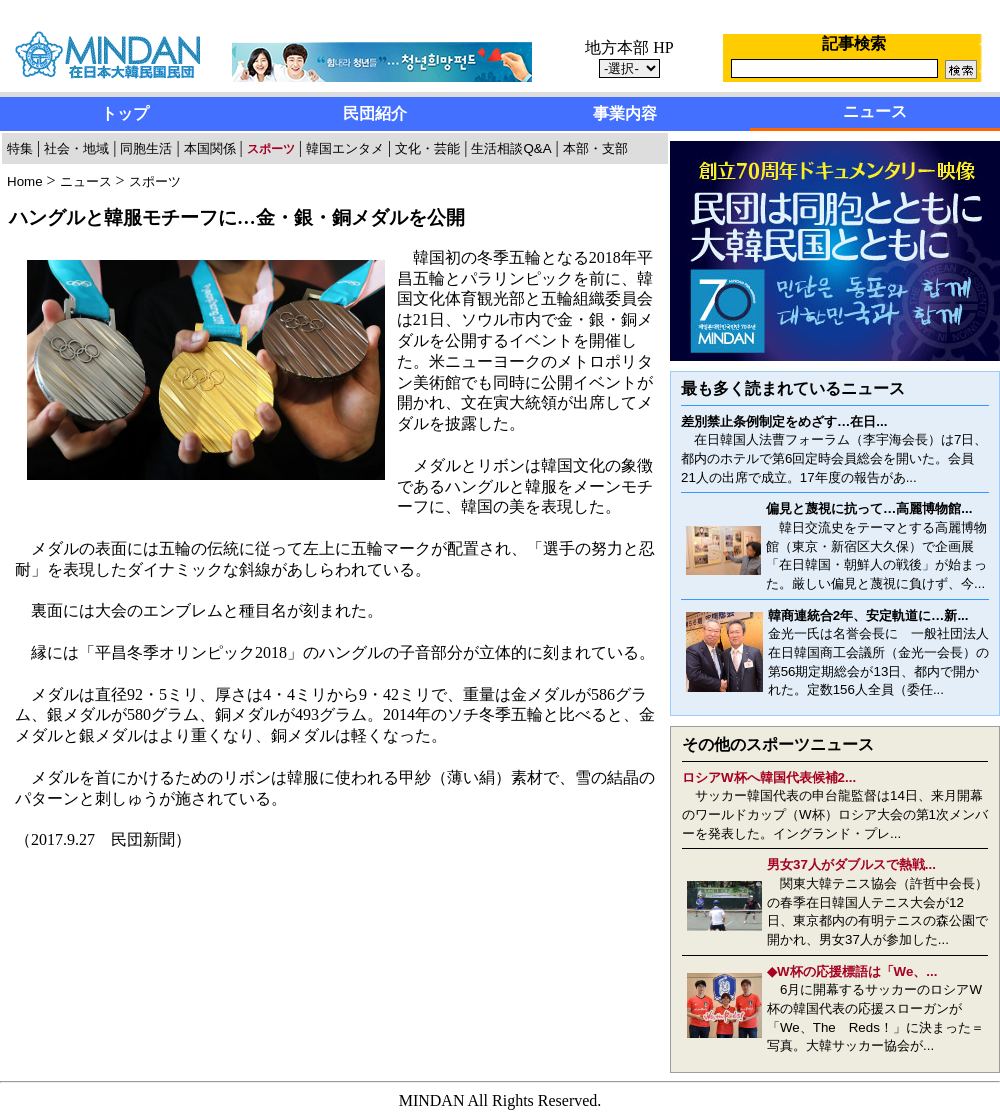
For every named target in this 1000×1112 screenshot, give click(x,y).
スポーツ (155, 181)
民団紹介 (375, 113)
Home (25, 181)
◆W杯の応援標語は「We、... (852, 971)
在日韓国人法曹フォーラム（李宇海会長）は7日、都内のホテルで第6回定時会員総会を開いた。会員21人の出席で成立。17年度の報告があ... (834, 458)
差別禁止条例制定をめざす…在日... (784, 421)
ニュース (875, 111)
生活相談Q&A (511, 148)
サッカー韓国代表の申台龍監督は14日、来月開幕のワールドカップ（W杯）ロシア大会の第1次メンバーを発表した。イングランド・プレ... (835, 814)
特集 (20, 148)
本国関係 (210, 148)
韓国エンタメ (345, 148)
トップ (125, 113)
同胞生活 (146, 148)
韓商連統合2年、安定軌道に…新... (868, 615)
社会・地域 (76, 148)
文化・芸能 (427, 148)
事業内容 (625, 113)
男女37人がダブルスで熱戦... (851, 864)
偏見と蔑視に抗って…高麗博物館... (869, 508)
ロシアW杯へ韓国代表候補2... (769, 777)
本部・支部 (595, 148)
